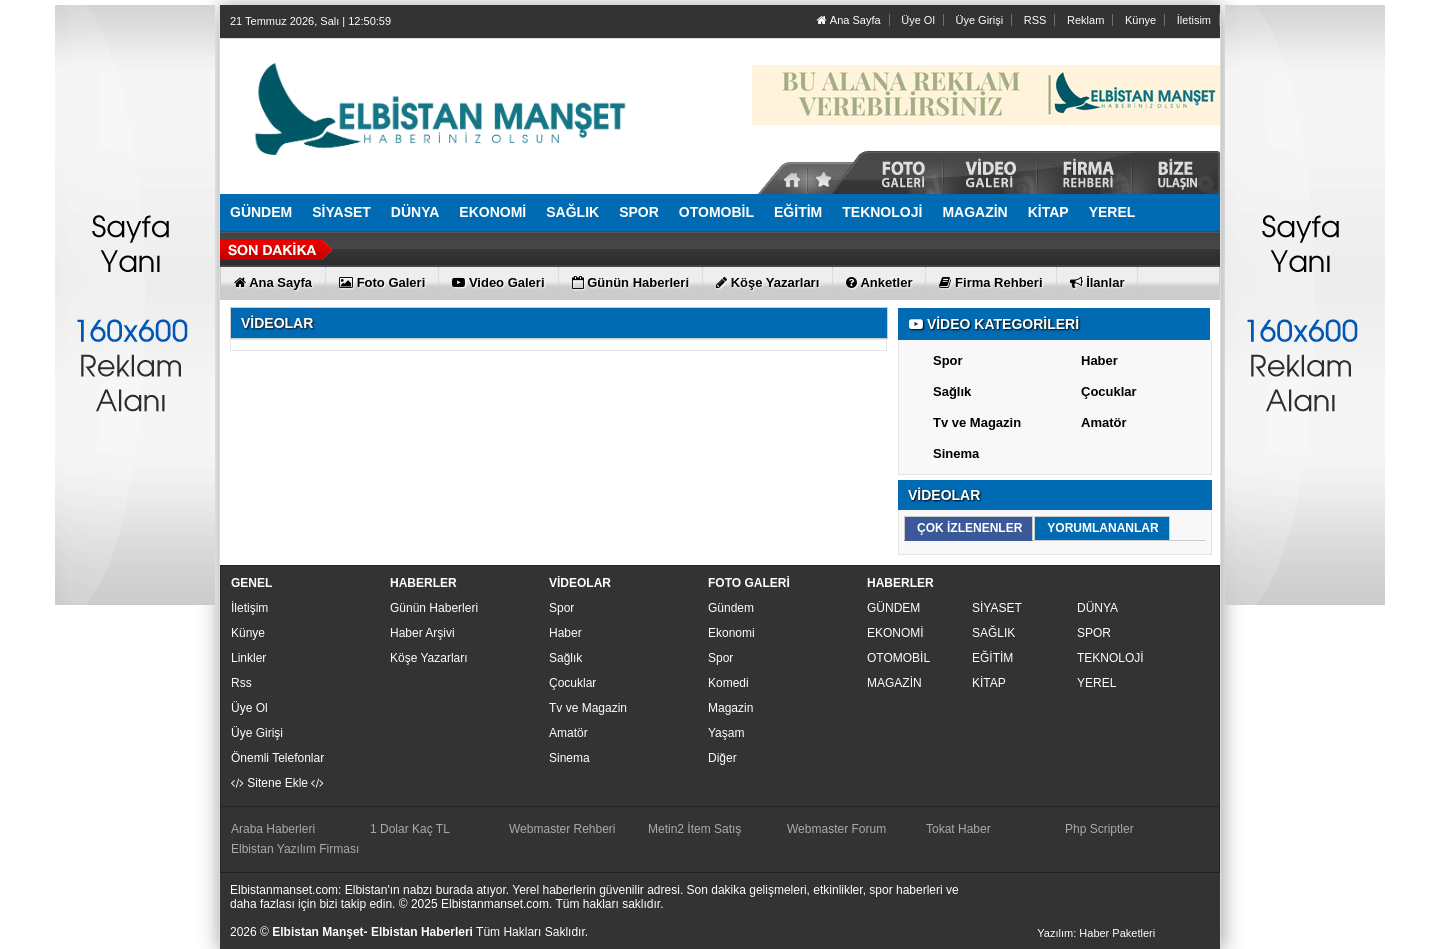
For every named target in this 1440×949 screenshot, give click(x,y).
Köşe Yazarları (429, 658)
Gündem (731, 608)
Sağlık (952, 391)
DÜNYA (1097, 608)
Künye (1140, 20)
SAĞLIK (993, 633)
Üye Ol (918, 20)
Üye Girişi (979, 20)
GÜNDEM (893, 608)
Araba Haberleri (273, 829)
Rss (241, 683)
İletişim (249, 608)
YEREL (1096, 683)
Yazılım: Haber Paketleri (1096, 933)
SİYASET (997, 608)
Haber (1099, 360)
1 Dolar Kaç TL (410, 829)
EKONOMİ (895, 633)
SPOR (1094, 633)
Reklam (1085, 20)
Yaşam (726, 733)
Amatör (1104, 422)
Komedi (728, 683)
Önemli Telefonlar (277, 758)
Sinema (956, 453)
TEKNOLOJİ (1110, 658)
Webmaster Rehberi (562, 829)
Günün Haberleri (434, 608)
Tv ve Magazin (977, 422)
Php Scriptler (1099, 829)
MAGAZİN (894, 683)
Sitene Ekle (277, 783)
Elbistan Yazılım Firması (295, 849)
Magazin (730, 708)
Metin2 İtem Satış (694, 829)
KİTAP (989, 683)
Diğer (722, 758)
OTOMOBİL (898, 658)
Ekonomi (731, 633)
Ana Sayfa (848, 20)
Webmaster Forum (836, 829)
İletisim (1194, 20)
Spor (948, 360)
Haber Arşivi (422, 633)
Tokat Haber (958, 829)
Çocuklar (1109, 391)
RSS (1035, 20)
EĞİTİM (992, 658)
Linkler (248, 658)
